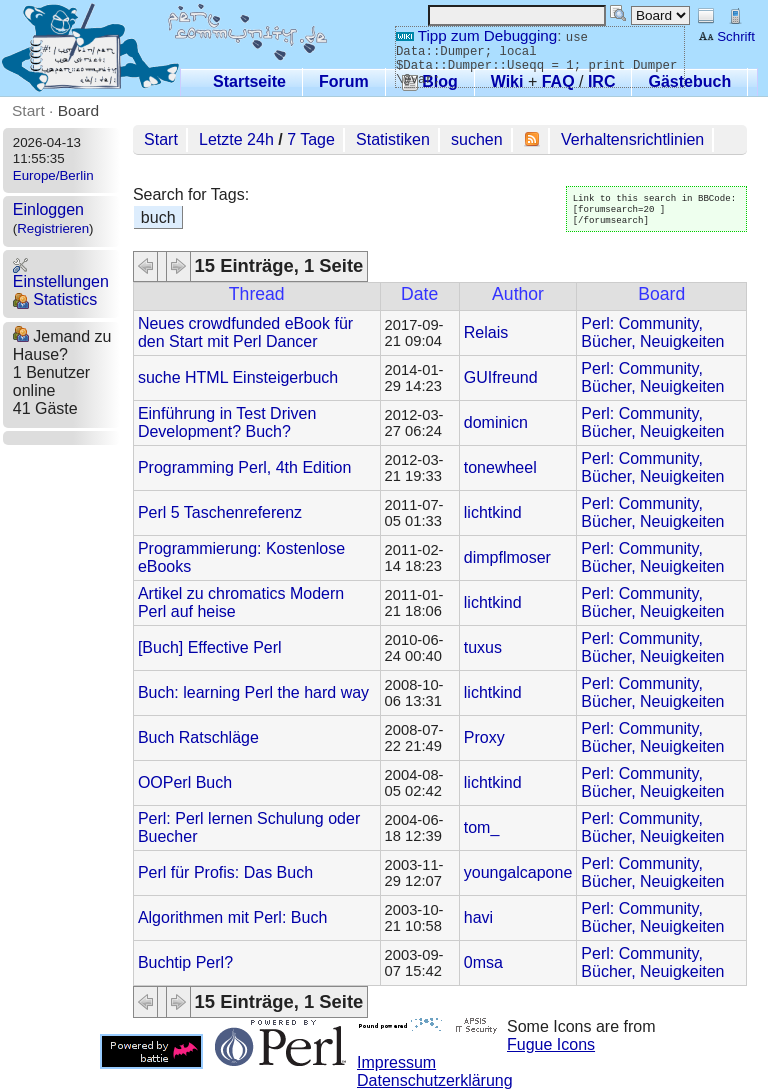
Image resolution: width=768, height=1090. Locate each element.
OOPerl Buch (185, 782)
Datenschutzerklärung (435, 1080)
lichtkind (493, 512)
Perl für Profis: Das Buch (225, 872)
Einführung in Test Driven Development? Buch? (227, 422)
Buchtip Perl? (185, 962)
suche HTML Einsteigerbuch (238, 377)
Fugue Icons (551, 1044)
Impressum (396, 1062)
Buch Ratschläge (198, 737)
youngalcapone (518, 872)
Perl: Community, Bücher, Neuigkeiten (652, 332)
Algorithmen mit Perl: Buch (232, 917)
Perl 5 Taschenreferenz (220, 512)
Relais (486, 332)
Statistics (55, 299)
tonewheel (500, 467)
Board (78, 110)
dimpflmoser (507, 557)
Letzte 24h (236, 139)
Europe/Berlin (53, 175)
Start (28, 110)
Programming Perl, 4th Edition (244, 467)
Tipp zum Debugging (476, 35)
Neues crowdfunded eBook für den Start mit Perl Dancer (245, 332)
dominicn (496, 422)
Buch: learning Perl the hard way (253, 692)
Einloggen (48, 209)
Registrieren (53, 228)
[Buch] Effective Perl (210, 647)
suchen (477, 139)
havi (478, 917)
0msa (483, 962)
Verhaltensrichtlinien (632, 139)
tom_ (482, 827)
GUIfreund (501, 377)
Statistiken (393, 139)
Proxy (484, 737)
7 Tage (311, 139)
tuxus (483, 647)
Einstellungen (61, 273)
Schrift (726, 36)
